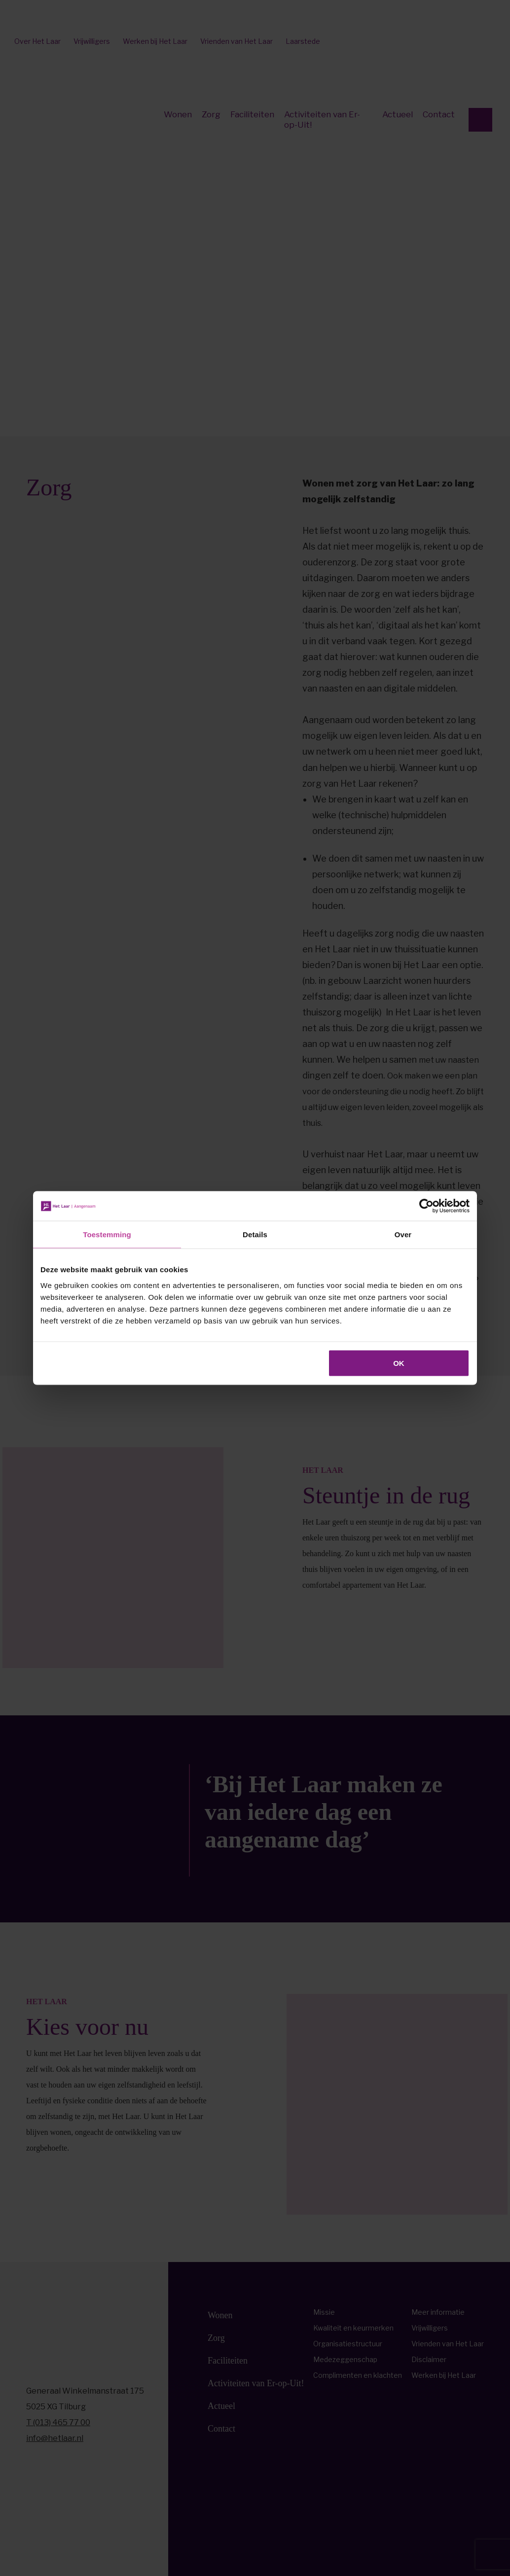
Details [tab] (255, 1234)
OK (398, 1362)
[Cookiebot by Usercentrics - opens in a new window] (426, 1206)
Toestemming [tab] (107, 1234)
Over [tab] (403, 1234)
